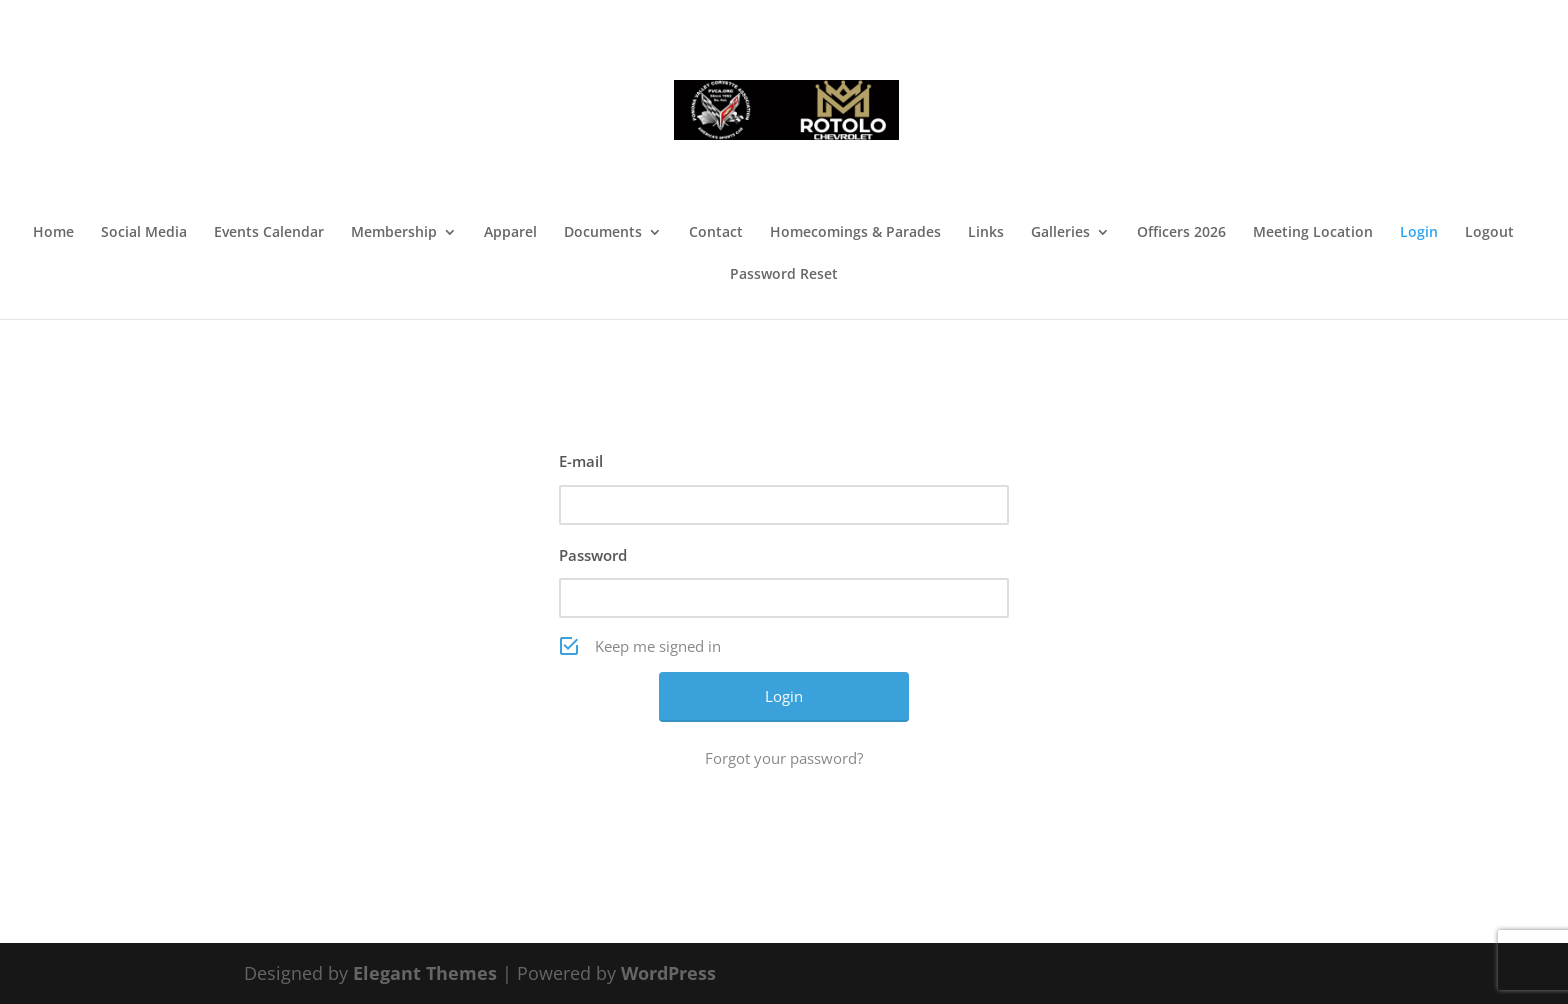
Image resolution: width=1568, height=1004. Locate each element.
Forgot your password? (784, 758)
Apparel (510, 233)
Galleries (1060, 233)
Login (1419, 233)
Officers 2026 (1181, 233)
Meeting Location (1313, 233)
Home (53, 233)
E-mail (581, 461)
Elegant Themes (425, 973)
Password (593, 555)
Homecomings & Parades (855, 233)
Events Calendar (269, 233)
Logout (1489, 233)
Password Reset (784, 275)
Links (986, 233)
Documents (603, 233)
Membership (394, 233)
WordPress (668, 973)
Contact (716, 233)
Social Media (144, 233)
